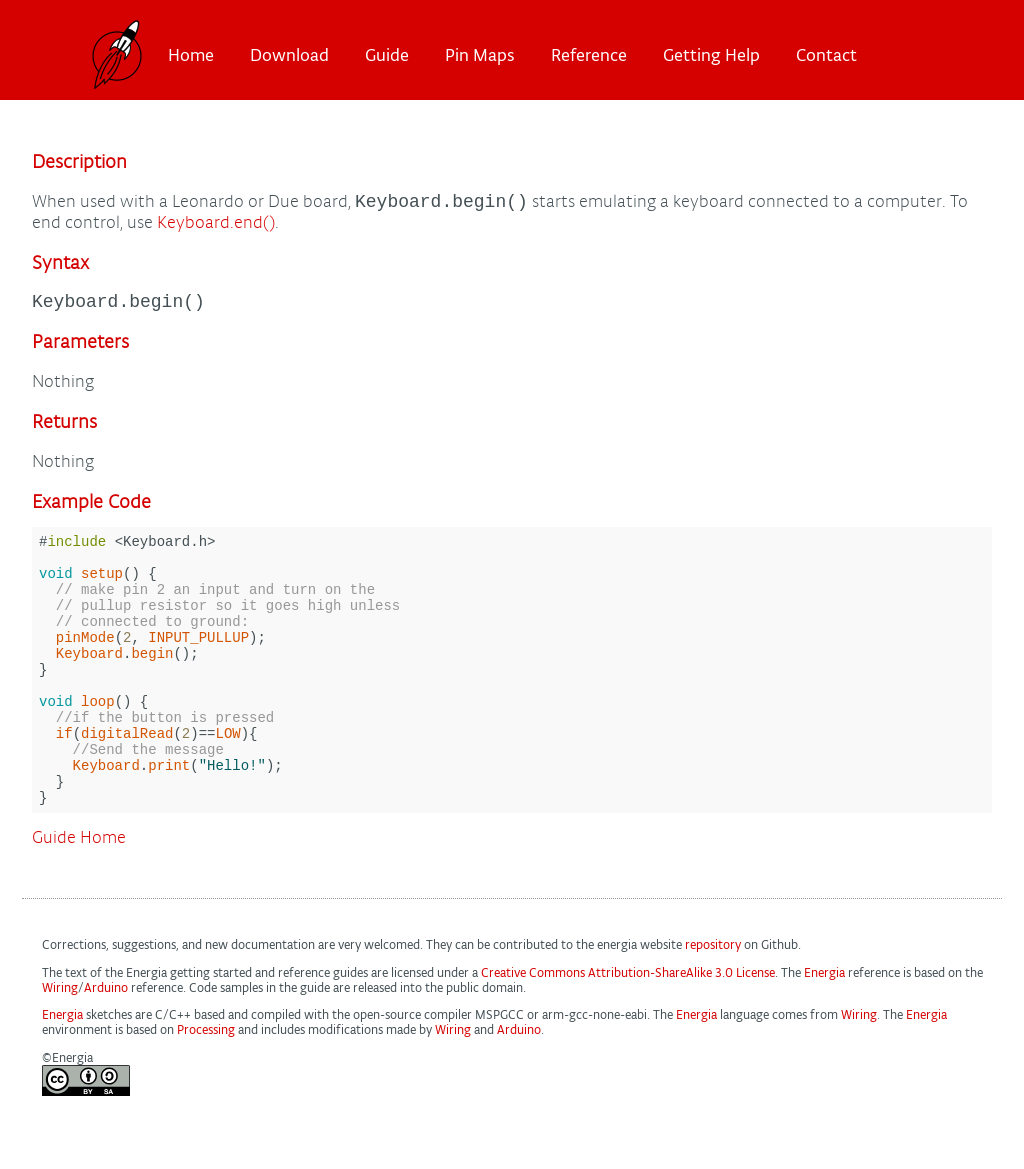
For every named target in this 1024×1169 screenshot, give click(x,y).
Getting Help (711, 55)
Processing (206, 1087)
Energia (824, 1030)
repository (713, 1002)
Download (289, 55)
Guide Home (79, 895)
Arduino (106, 1045)
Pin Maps (480, 55)
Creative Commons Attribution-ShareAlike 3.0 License (628, 1030)
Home (191, 55)
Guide (387, 55)
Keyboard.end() (216, 225)
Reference (589, 55)
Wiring (60, 1045)
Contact (826, 55)
